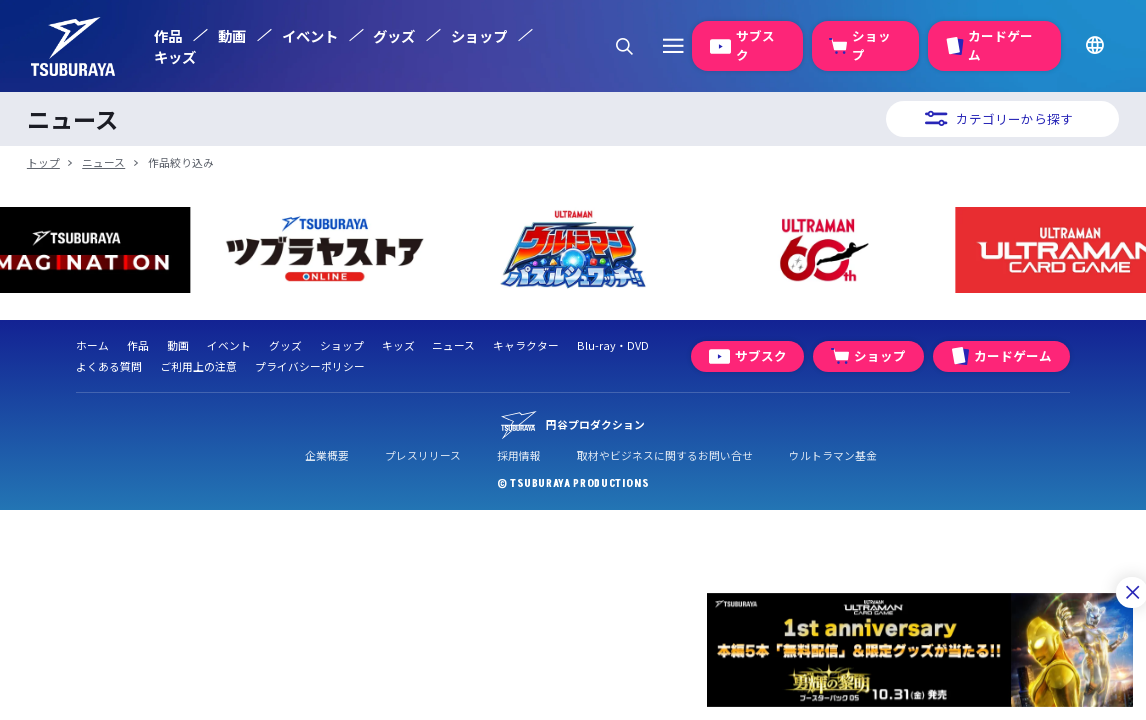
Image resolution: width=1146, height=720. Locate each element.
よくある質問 (109, 366)
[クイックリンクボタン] (673, 45)
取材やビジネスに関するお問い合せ (665, 455)
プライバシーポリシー (310, 366)
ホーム (92, 345)
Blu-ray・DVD (613, 345)
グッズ (394, 35)
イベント (310, 35)
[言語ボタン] (1094, 46)
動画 (232, 35)
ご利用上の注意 (198, 366)
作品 (168, 35)
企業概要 (327, 455)
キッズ (175, 56)
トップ (43, 162)
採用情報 (519, 455)
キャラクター (526, 345)
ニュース (103, 162)
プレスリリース (423, 455)
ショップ (479, 35)
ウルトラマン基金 (833, 455)
